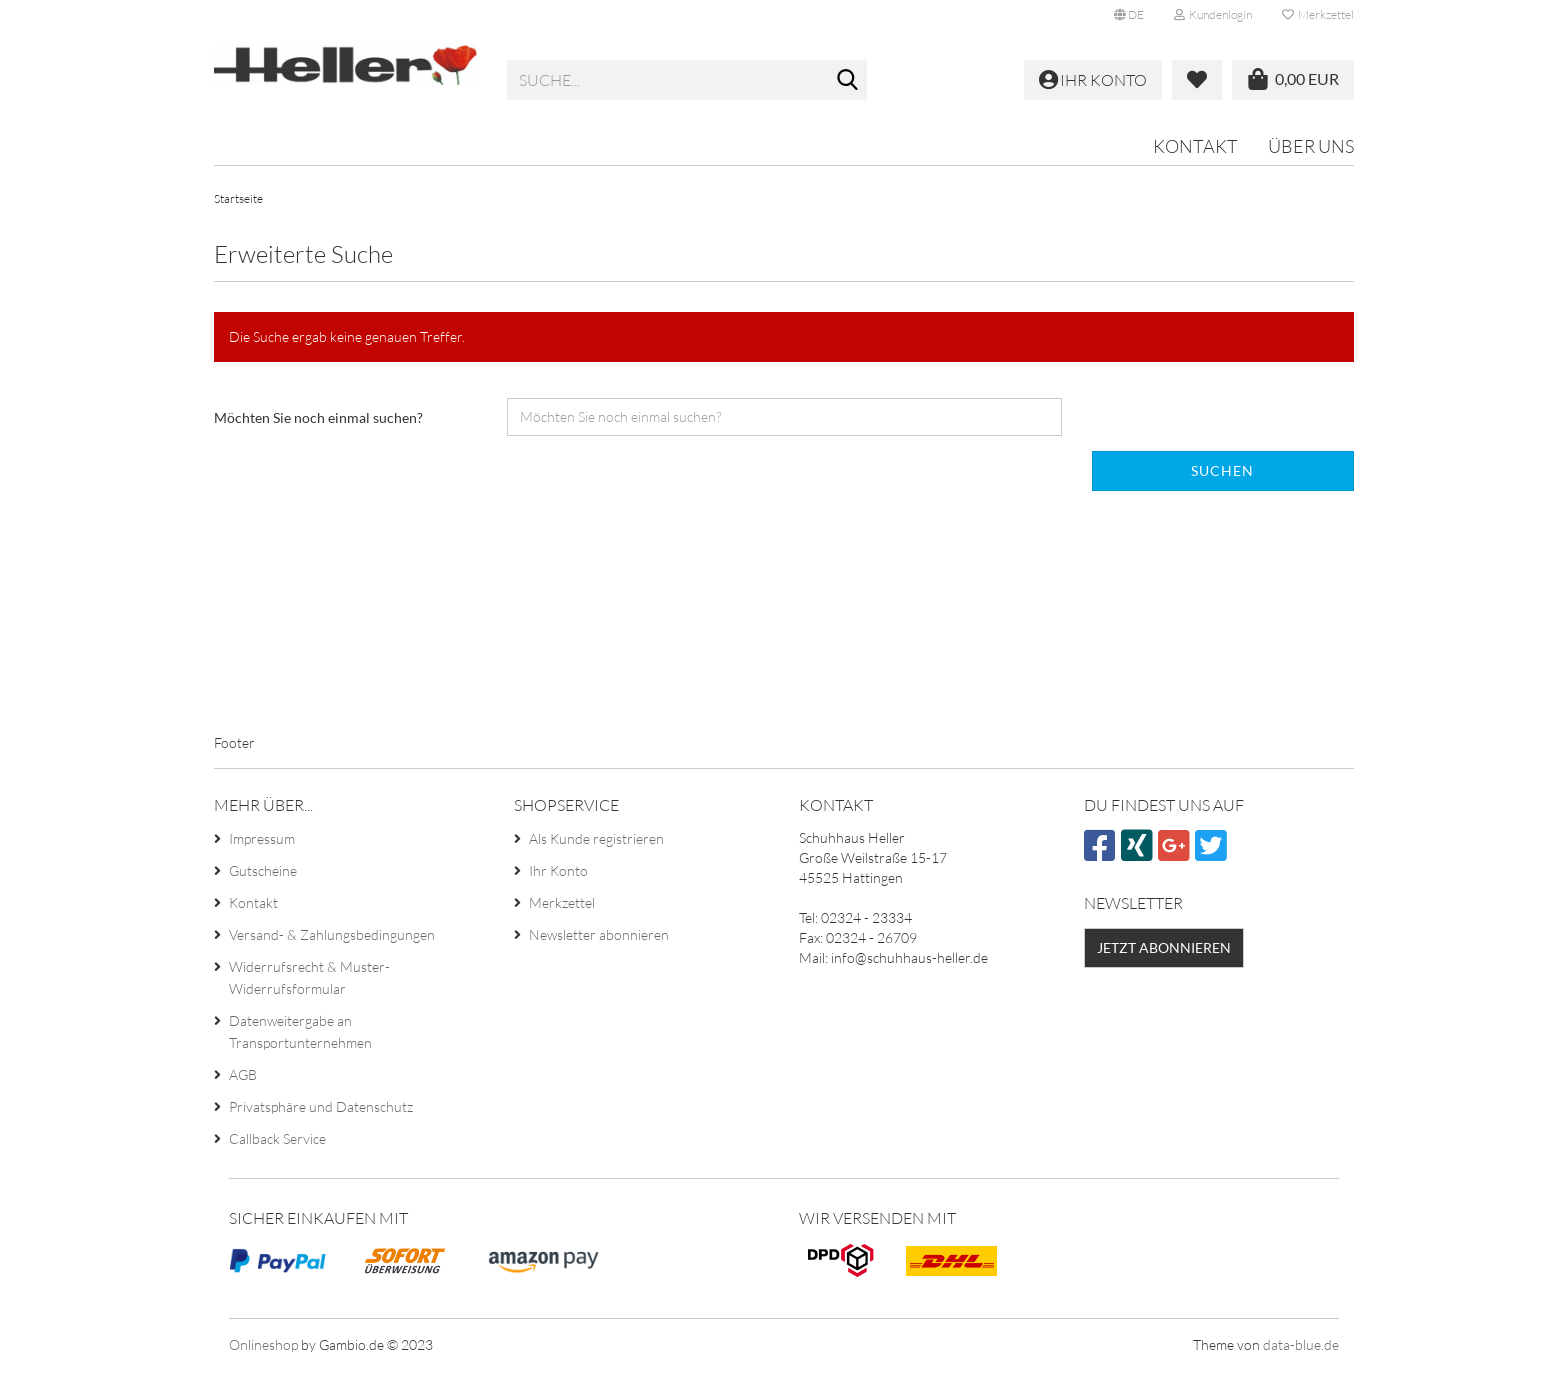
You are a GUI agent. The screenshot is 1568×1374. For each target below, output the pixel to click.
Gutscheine (263, 875)
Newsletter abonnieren (599, 939)
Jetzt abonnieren (1164, 951)
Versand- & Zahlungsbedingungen (332, 939)
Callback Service (277, 1143)
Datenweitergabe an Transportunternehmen (300, 1036)
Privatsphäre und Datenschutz (321, 1111)
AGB (243, 1079)
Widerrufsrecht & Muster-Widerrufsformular (309, 982)
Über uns (1311, 146)
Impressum (262, 843)
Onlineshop (263, 1348)
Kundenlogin (1213, 14)
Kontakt (1195, 146)
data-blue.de (1301, 1348)
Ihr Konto (558, 875)
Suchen (1222, 474)
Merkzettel (1318, 14)
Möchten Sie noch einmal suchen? (318, 421)
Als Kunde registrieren (596, 843)
